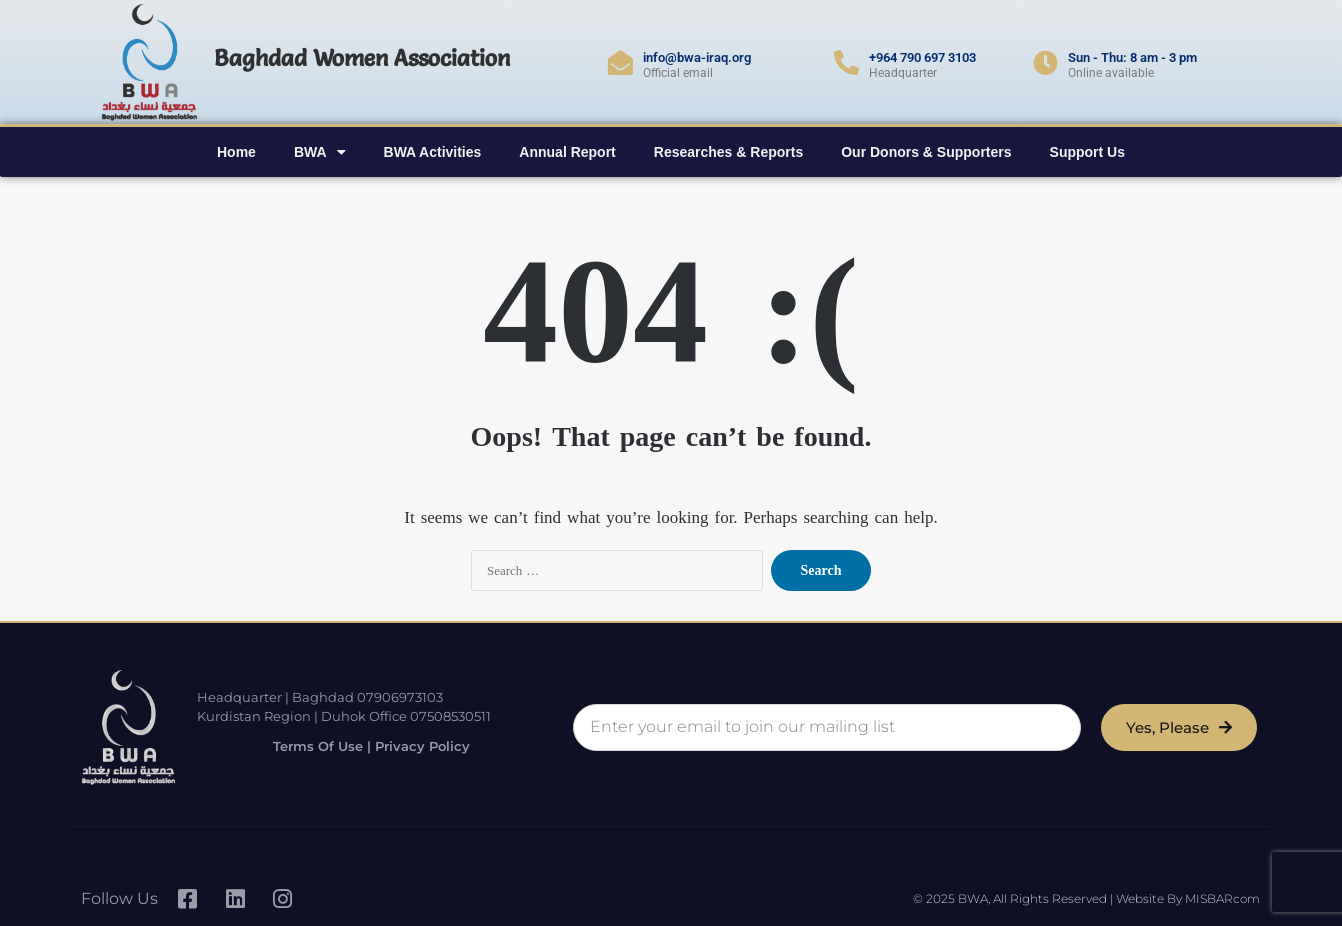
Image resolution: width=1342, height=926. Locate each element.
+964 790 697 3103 (922, 57)
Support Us (1087, 152)
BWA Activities (433, 152)
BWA (320, 152)
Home (236, 152)
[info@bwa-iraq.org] (620, 62)
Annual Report (567, 152)
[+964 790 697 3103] (846, 62)
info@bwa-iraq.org (697, 57)
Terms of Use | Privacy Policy (360, 745)
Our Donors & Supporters (926, 152)
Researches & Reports (728, 152)
